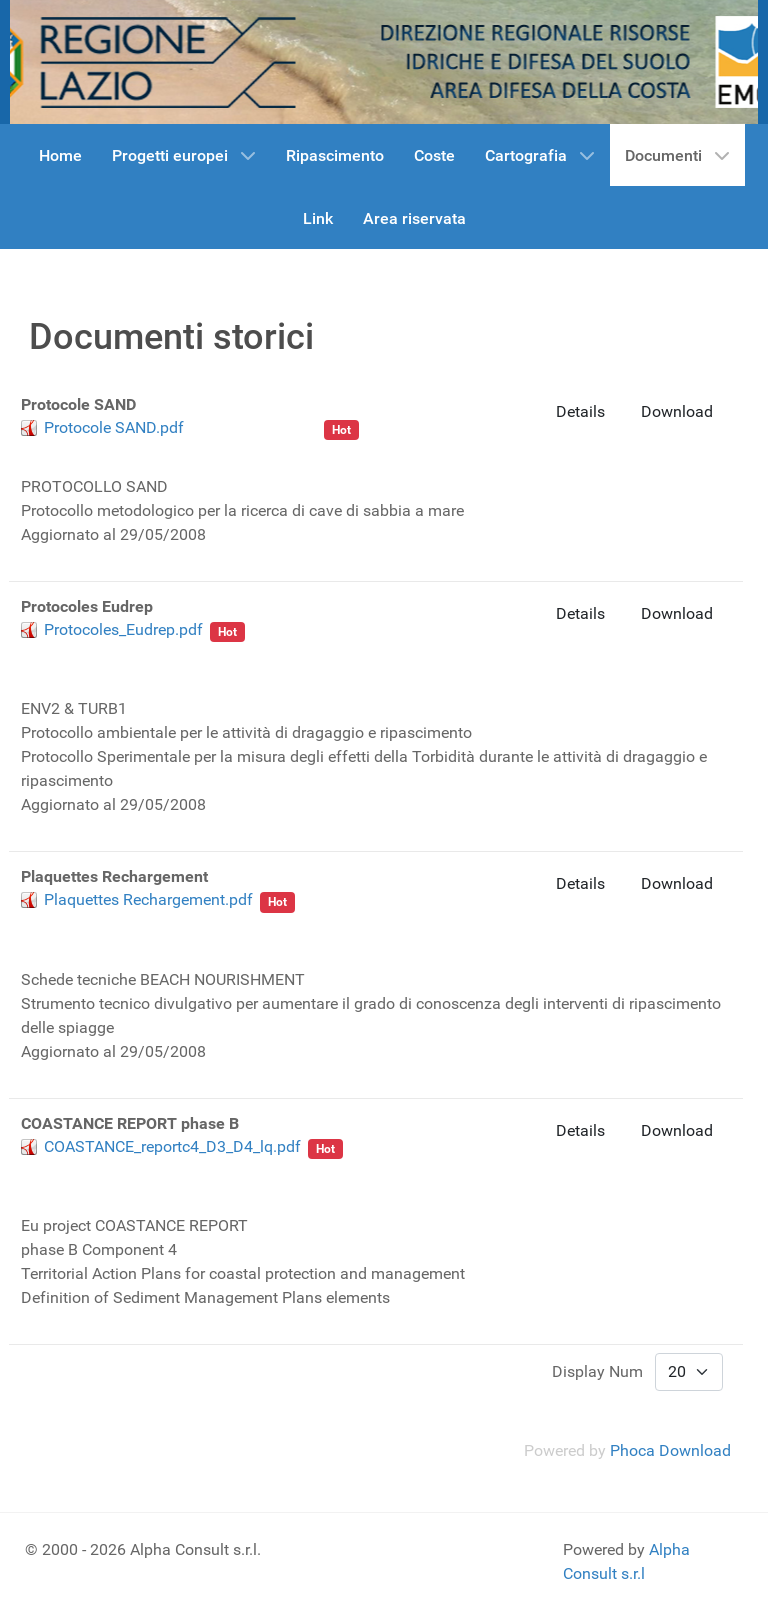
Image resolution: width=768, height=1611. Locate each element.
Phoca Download (670, 1450)
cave (216, 649)
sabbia (214, 427)
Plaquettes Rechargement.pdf (148, 899)
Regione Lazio (94, 649)
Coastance (133, 1166)
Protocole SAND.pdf (114, 427)
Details (580, 411)
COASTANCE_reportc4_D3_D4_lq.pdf (172, 1146)
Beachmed (279, 427)
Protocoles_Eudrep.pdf (123, 629)
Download (677, 411)
